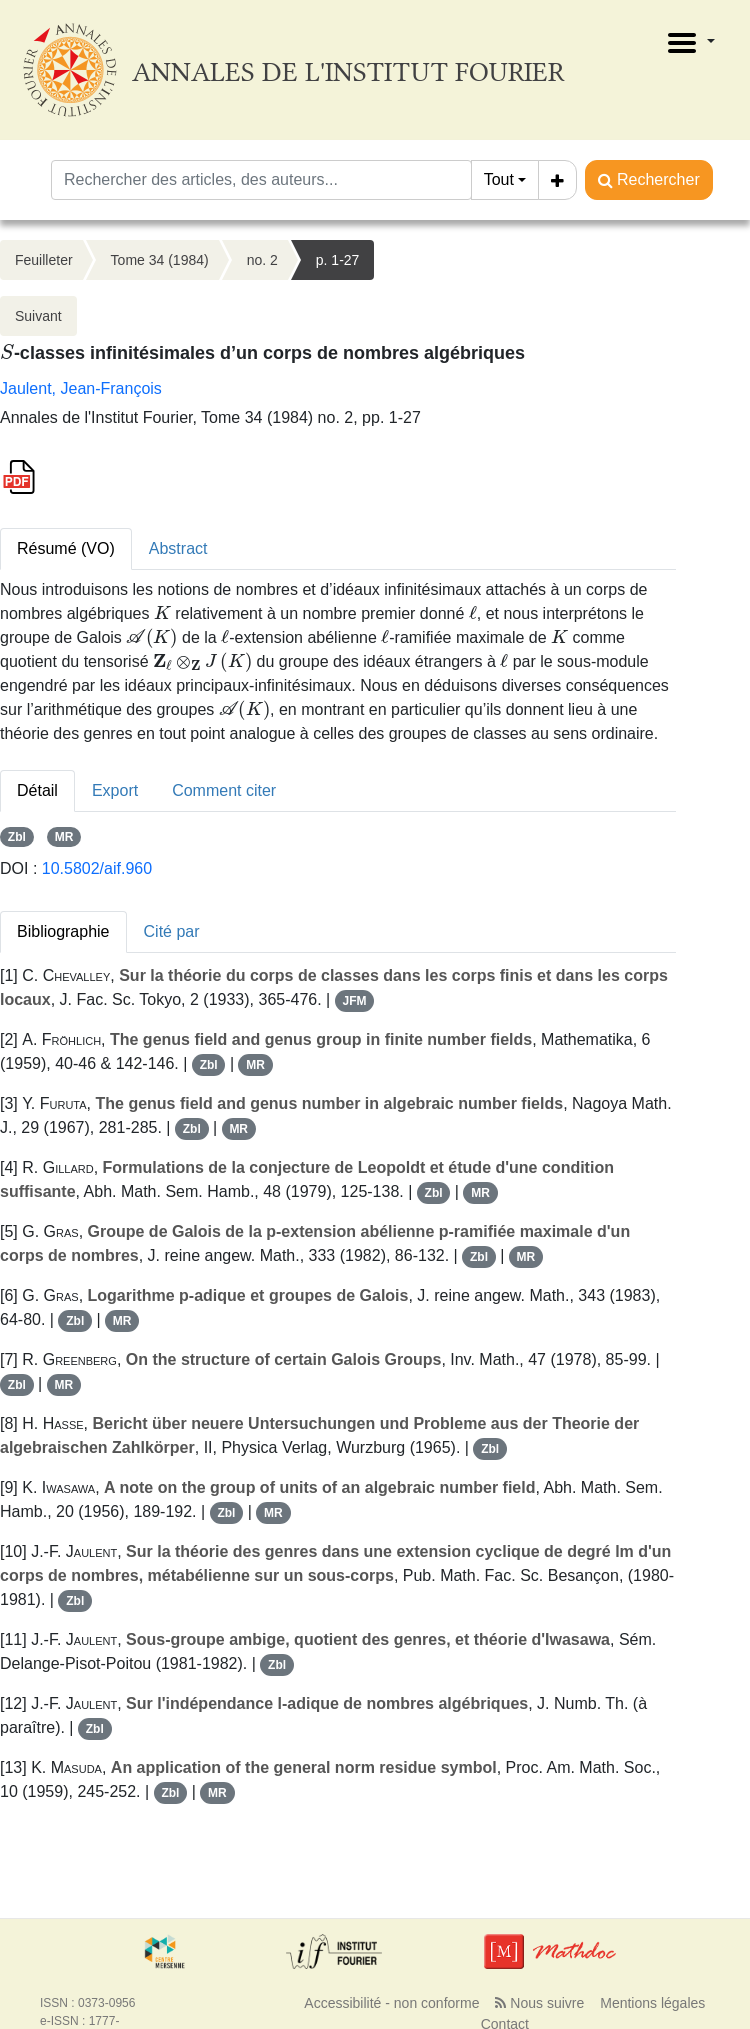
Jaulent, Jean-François (81, 388)
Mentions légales (652, 2003)
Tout (499, 179)
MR (64, 837)
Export (115, 790)
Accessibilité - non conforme (391, 2003)
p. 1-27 (338, 260)
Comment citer (224, 790)
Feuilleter (44, 260)
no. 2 (262, 260)
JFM (354, 1001)
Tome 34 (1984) (160, 260)
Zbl (17, 837)
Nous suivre (539, 2003)
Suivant (38, 316)
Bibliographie (63, 931)
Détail (37, 790)
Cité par (172, 931)
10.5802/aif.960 (97, 868)
